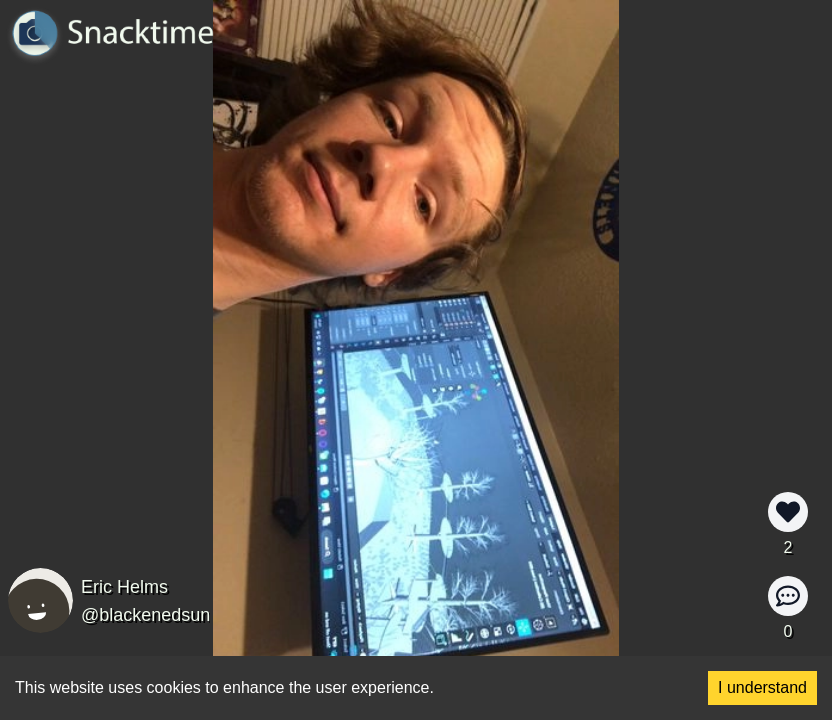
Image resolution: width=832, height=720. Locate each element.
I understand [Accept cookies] (762, 687)
